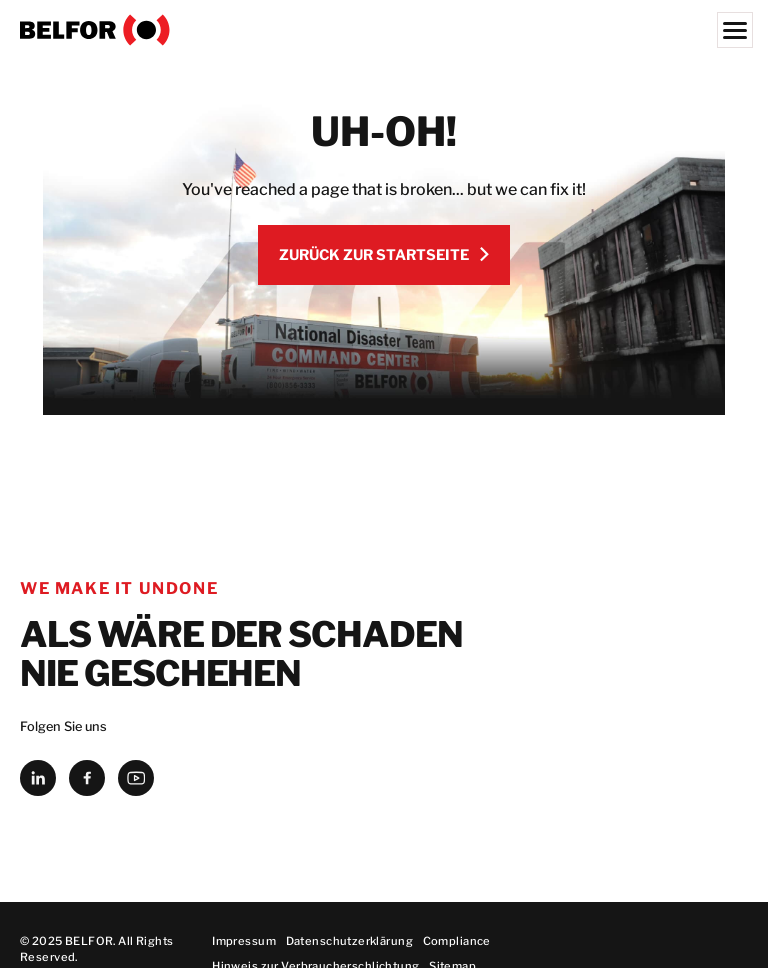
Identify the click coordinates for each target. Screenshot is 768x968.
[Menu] (735, 30)
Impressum (244, 941)
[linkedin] (38, 778)
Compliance (457, 941)
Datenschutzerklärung (349, 941)
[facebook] (87, 778)
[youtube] (136, 778)
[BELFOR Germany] (384, 30)
